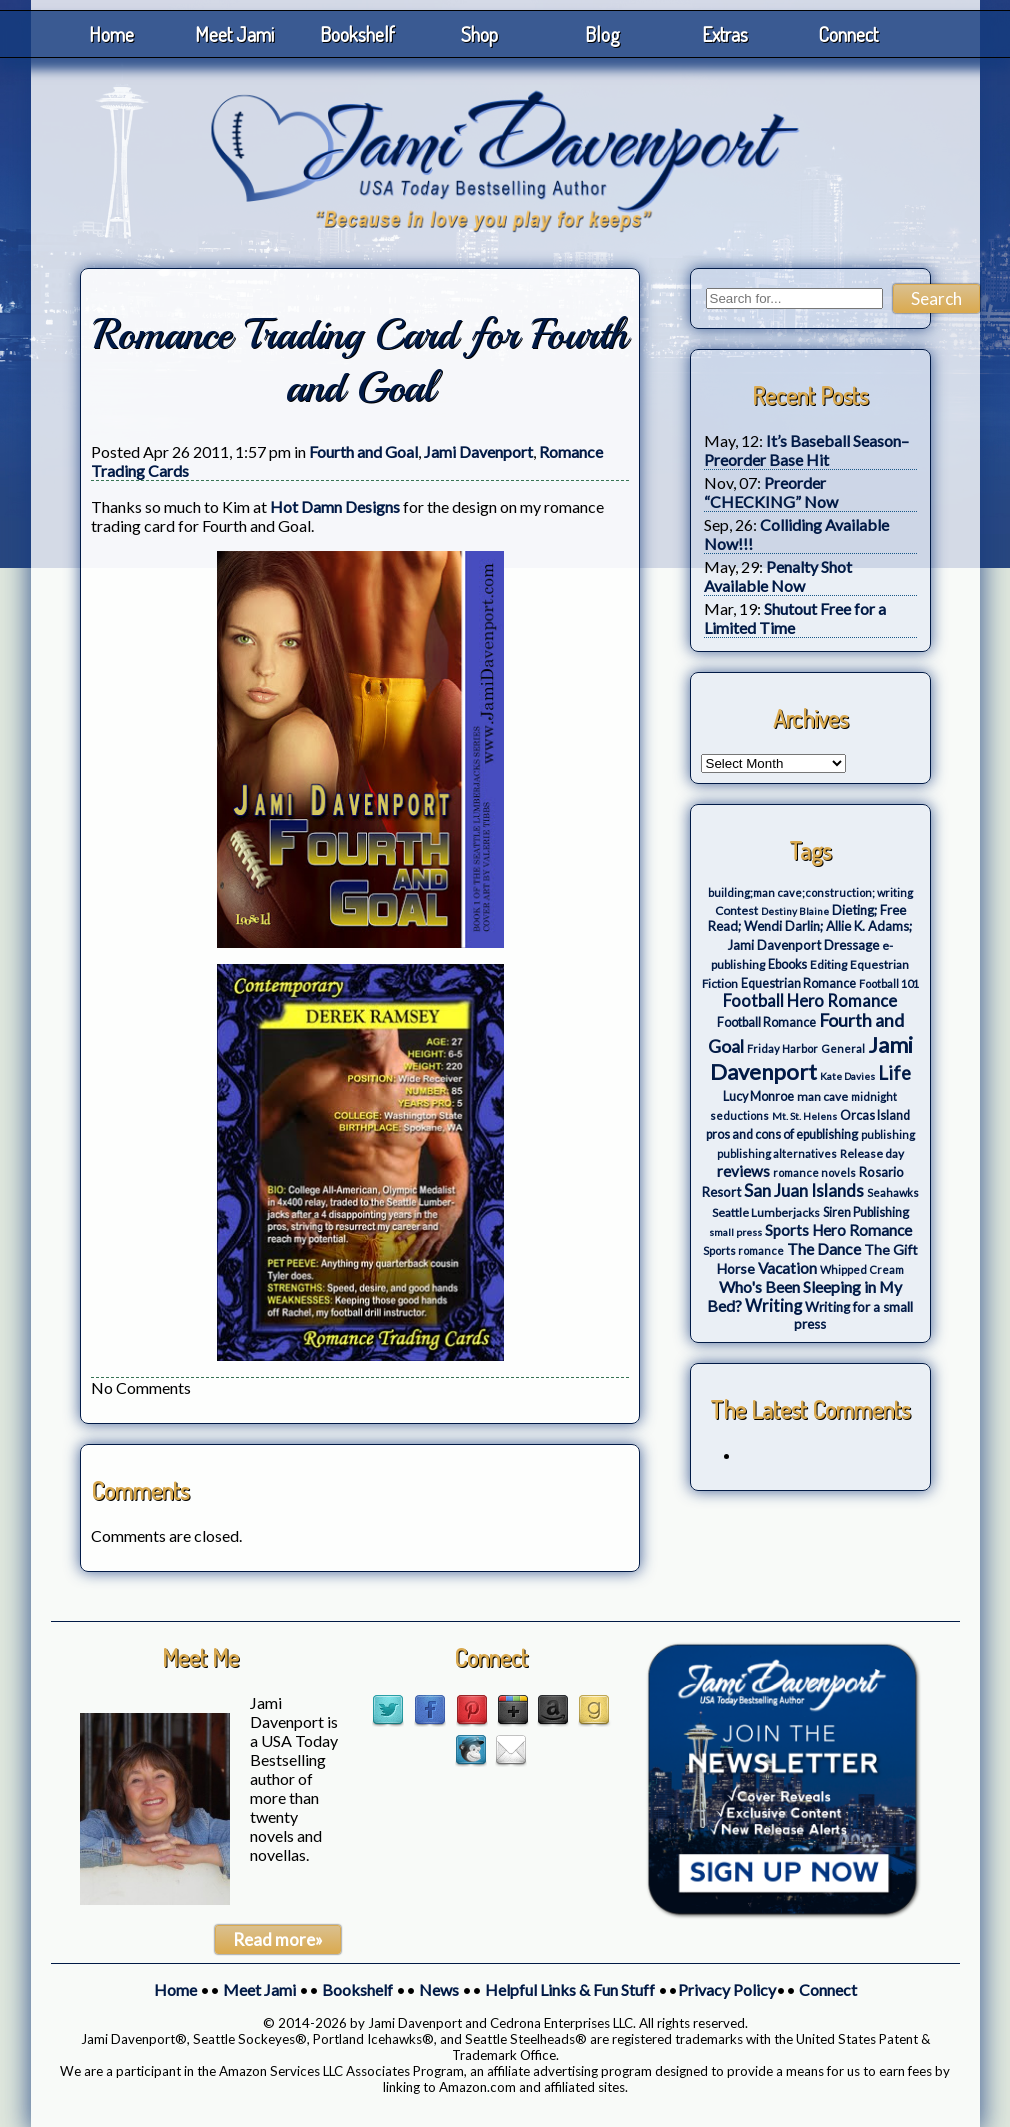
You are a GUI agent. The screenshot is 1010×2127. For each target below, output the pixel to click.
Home (111, 34)
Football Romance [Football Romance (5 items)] (766, 1022)
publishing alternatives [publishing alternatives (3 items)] (777, 1153)
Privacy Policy (727, 1989)
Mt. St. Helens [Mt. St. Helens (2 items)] (804, 1116)
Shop (479, 34)
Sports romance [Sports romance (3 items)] (743, 1250)
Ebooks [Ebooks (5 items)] (787, 964)
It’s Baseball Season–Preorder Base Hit (806, 450)
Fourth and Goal (363, 451)
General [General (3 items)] (843, 1048)
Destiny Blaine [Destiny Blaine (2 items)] (795, 911)
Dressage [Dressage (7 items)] (851, 945)
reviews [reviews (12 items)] (743, 1171)
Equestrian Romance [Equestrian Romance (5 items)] (798, 983)
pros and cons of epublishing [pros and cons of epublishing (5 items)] (782, 1134)
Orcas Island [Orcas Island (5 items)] (875, 1115)
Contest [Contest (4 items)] (736, 910)
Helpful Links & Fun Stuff (570, 1989)
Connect (848, 34)
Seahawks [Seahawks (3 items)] (893, 1192)
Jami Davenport (478, 451)
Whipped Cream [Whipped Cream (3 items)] (862, 1269)
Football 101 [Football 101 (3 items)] (889, 983)
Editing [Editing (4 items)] (828, 964)
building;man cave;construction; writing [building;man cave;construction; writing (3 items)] (810, 892)
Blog (602, 34)
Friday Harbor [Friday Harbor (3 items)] (782, 1048)
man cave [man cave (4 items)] (822, 1096)
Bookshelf (357, 34)
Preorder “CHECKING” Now (771, 492)
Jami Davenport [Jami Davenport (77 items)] (811, 1058)
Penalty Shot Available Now (778, 576)
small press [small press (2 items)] (735, 1232)
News (439, 1989)
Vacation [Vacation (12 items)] (787, 1268)
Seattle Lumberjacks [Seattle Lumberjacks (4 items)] (766, 1212)
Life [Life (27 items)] (894, 1073)
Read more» (278, 1939)
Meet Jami (234, 34)
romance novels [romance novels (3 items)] (814, 1172)
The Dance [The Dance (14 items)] (824, 1248)
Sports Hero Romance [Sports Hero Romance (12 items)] (838, 1230)
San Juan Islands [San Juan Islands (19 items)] (804, 1190)
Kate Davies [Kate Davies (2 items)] (847, 1076)
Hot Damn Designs (335, 506)
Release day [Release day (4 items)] (872, 1153)
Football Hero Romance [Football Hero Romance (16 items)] (810, 1000)
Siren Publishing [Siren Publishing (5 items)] (866, 1212)
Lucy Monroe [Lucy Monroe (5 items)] (758, 1096)
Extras (725, 34)
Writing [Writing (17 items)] (773, 1306)
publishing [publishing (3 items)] (888, 1134)
